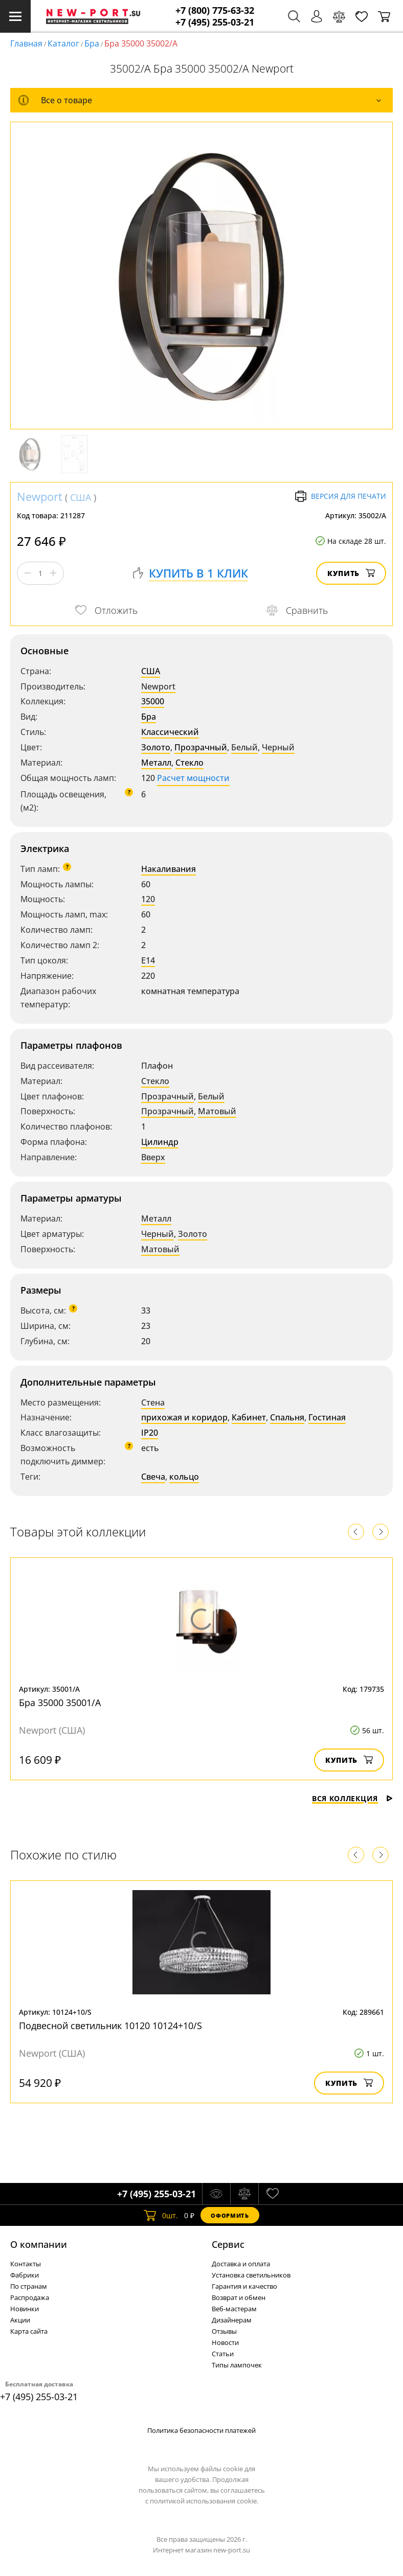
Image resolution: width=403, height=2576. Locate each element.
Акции (20, 2320)
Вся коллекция (352, 1798)
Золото (155, 747)
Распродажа (29, 2297)
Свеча (153, 1476)
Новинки (24, 2308)
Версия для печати (340, 496)
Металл (156, 762)
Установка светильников (251, 2275)
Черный (278, 747)
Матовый (217, 1111)
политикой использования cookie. (204, 2500)
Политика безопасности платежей (201, 2430)
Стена (153, 1402)
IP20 (149, 1432)
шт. (161, 2215)
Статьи (223, 2353)
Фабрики (24, 2275)
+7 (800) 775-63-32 (214, 10)
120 (148, 899)
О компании (38, 2244)
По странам (28, 2286)
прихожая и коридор (184, 1417)
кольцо (184, 1476)
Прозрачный (200, 747)
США (80, 497)
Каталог (63, 43)
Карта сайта (29, 2331)
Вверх (153, 1157)
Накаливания (168, 869)
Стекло (189, 762)
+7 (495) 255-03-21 (214, 22)
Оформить (230, 2215)
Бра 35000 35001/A (60, 1702)
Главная (26, 43)
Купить (351, 573)
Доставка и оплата (241, 2263)
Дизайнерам (232, 2320)
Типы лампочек (237, 2365)
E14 (148, 960)
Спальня (287, 1417)
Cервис (228, 2244)
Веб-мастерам (234, 2308)
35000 (152, 701)
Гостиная (327, 1417)
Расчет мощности (193, 778)
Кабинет (249, 1417)
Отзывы (224, 2331)
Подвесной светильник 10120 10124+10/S (110, 2025)
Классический (170, 732)
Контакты (25, 2263)
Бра (91, 43)
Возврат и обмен (238, 2297)
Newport (39, 496)
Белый (244, 747)
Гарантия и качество (244, 2286)
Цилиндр (159, 1141)
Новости (225, 2342)
